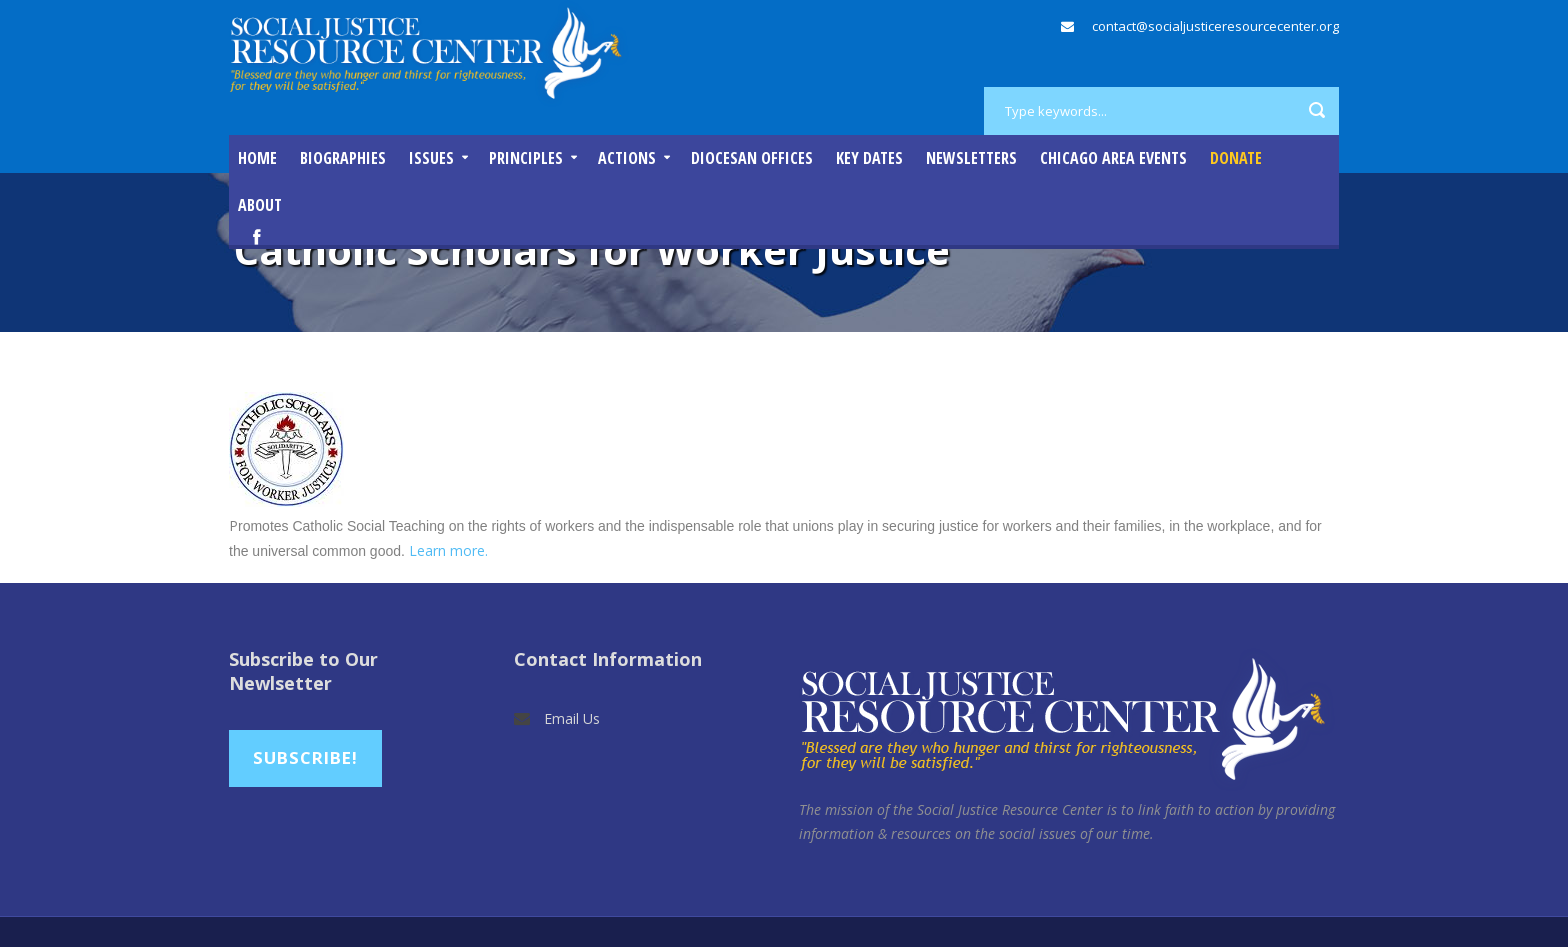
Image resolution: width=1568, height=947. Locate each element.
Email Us (572, 718)
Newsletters (971, 158)
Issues (431, 158)
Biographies (343, 158)
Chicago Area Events (1113, 158)
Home (257, 158)
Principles (526, 158)
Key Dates (869, 158)
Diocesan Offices (752, 158)
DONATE (1236, 158)
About (260, 205)
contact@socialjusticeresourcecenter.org (1215, 26)
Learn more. (448, 550)
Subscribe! (305, 757)
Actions (627, 158)
